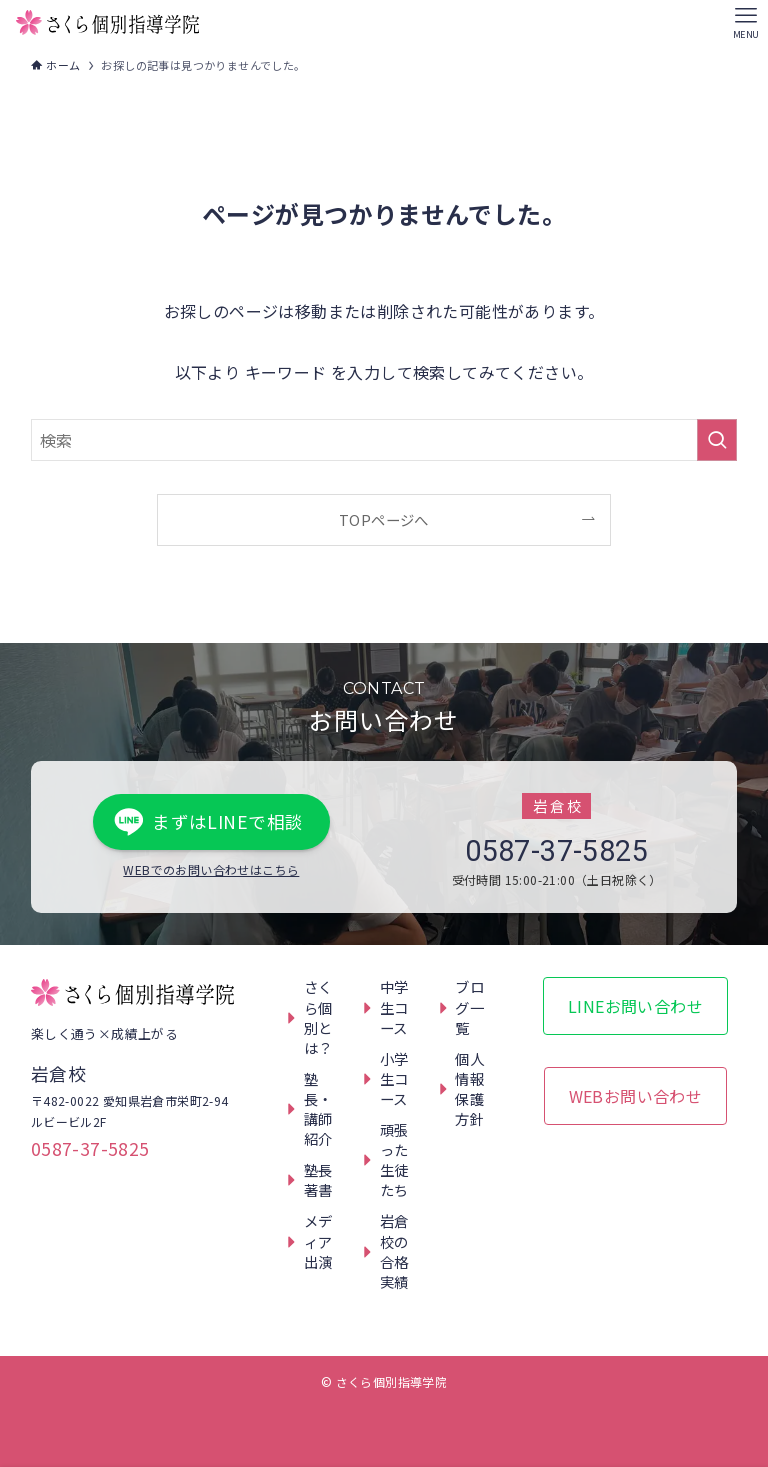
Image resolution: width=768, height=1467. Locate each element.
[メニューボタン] (745, 22)
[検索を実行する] (717, 440)
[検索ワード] (384, 440)
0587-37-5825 (556, 851)
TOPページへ (384, 519)
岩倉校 (58, 1073)
